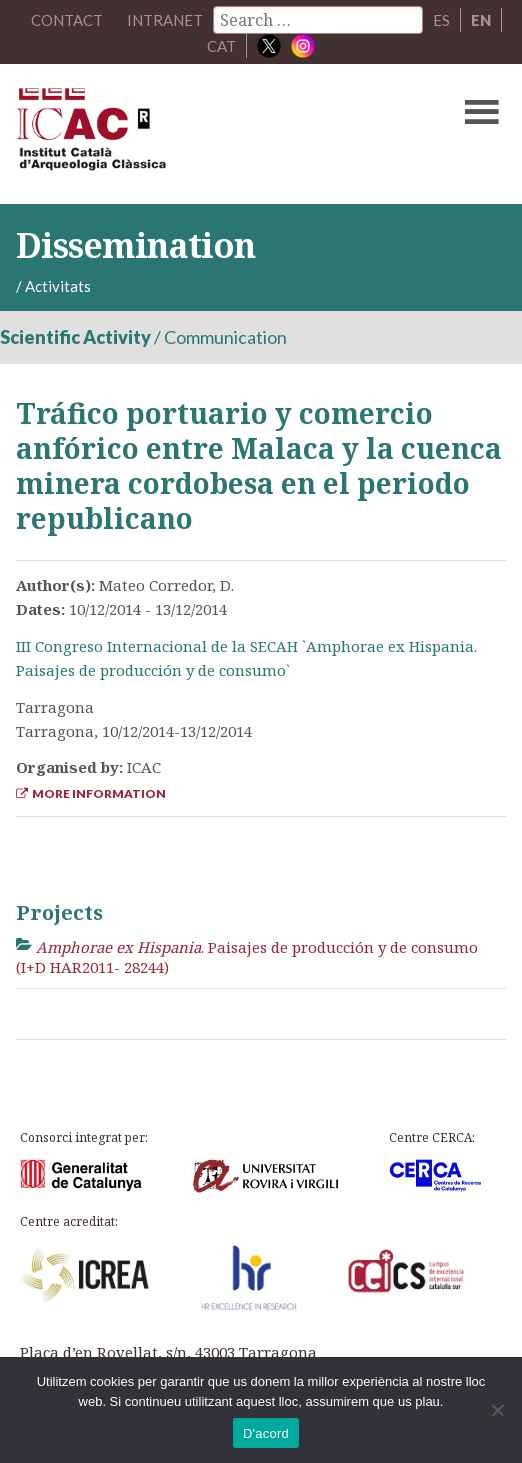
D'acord (266, 1433)
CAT (221, 46)
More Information (91, 793)
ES (441, 20)
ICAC (209, 134)
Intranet (165, 20)
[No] (497, 1410)
